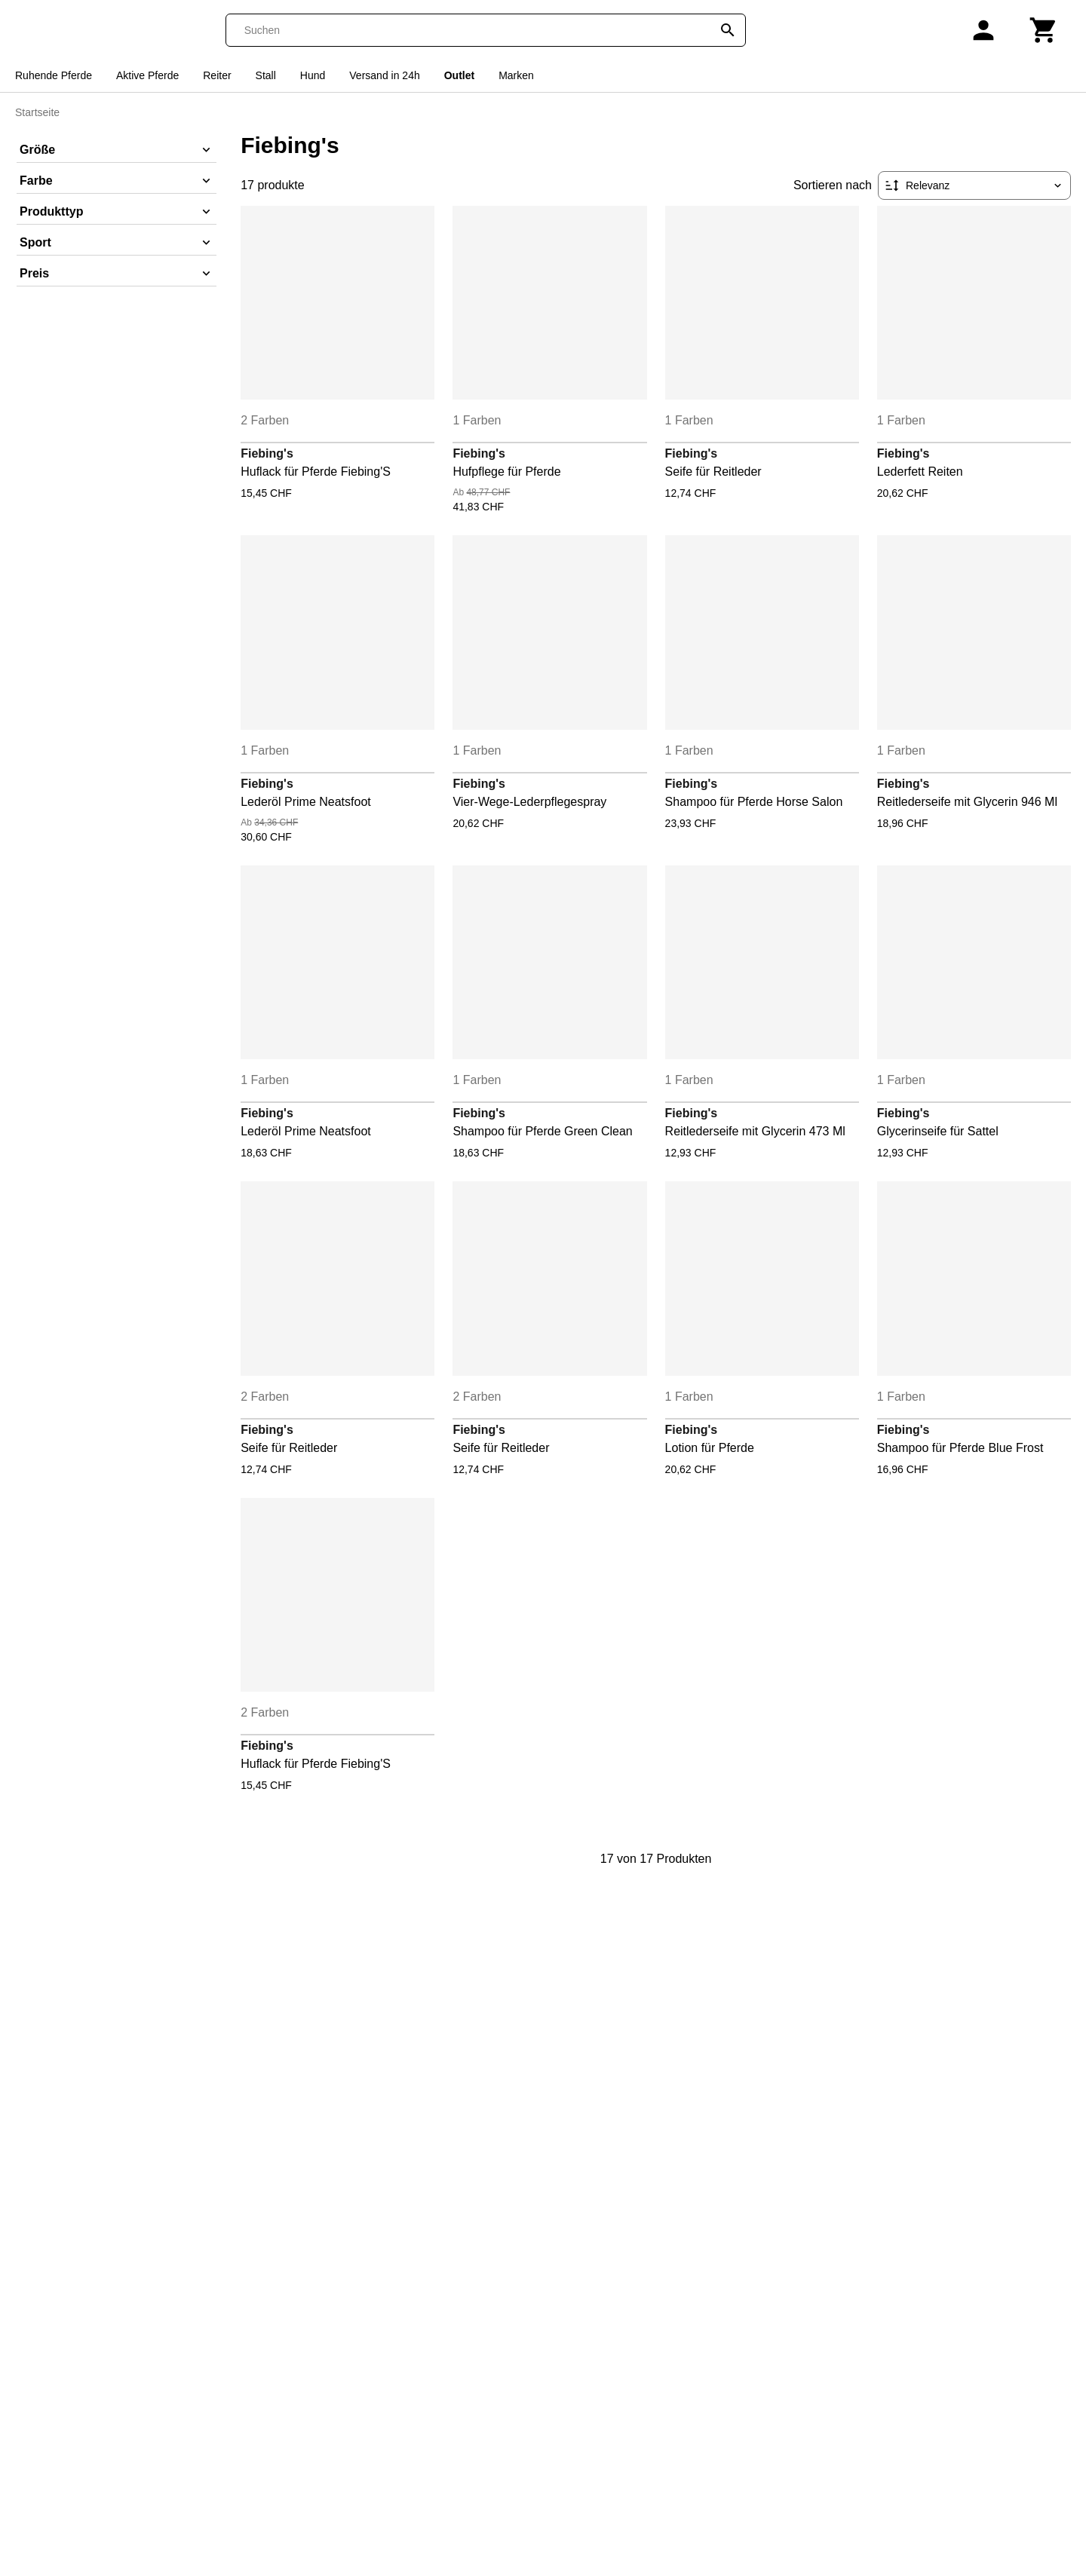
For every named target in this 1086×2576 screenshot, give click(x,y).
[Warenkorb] (1044, 30)
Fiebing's (267, 453)
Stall (266, 75)
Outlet (459, 75)
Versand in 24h (384, 75)
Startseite (37, 112)
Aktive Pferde (147, 75)
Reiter (217, 75)
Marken (516, 75)
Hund (312, 75)
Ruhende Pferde (53, 75)
